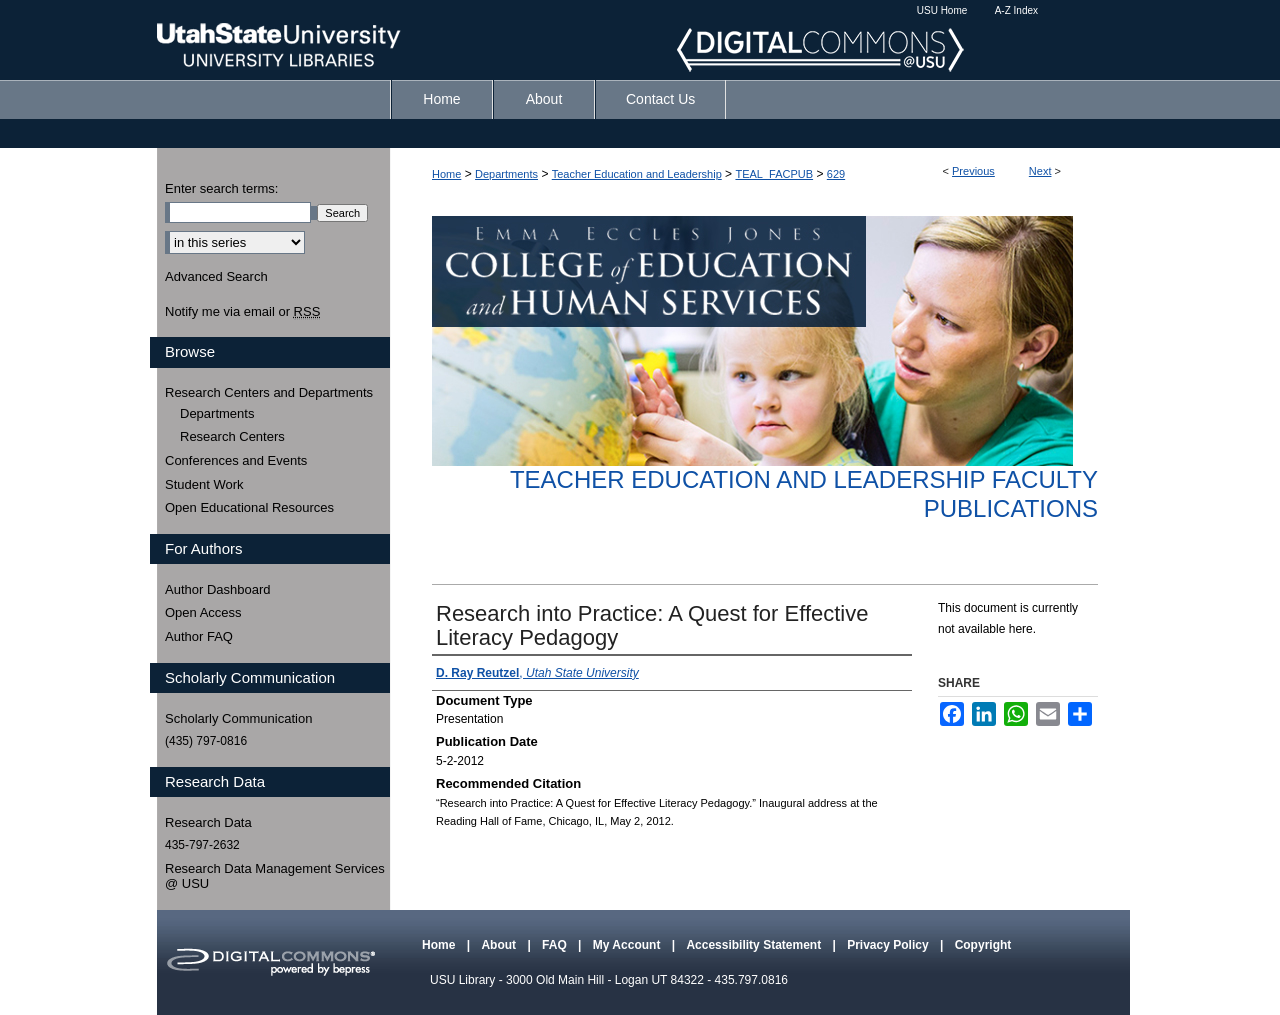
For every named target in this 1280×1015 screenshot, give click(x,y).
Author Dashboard (218, 589)
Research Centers (232, 436)
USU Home (942, 10)
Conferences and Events (236, 460)
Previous (973, 171)
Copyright (983, 945)
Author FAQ (199, 636)
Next (1040, 171)
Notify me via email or (242, 312)
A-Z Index (1016, 10)
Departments (506, 174)
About (500, 945)
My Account (628, 945)
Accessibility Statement (755, 945)
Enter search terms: (221, 188)
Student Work (204, 484)
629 (836, 174)
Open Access (203, 612)
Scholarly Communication (238, 718)
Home (446, 174)
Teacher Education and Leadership (637, 174)
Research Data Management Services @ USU (275, 876)
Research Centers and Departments (269, 392)
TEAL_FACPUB (774, 174)
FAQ (556, 945)
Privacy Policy (889, 945)
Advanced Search (216, 276)
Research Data (208, 822)
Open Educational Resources (249, 507)
